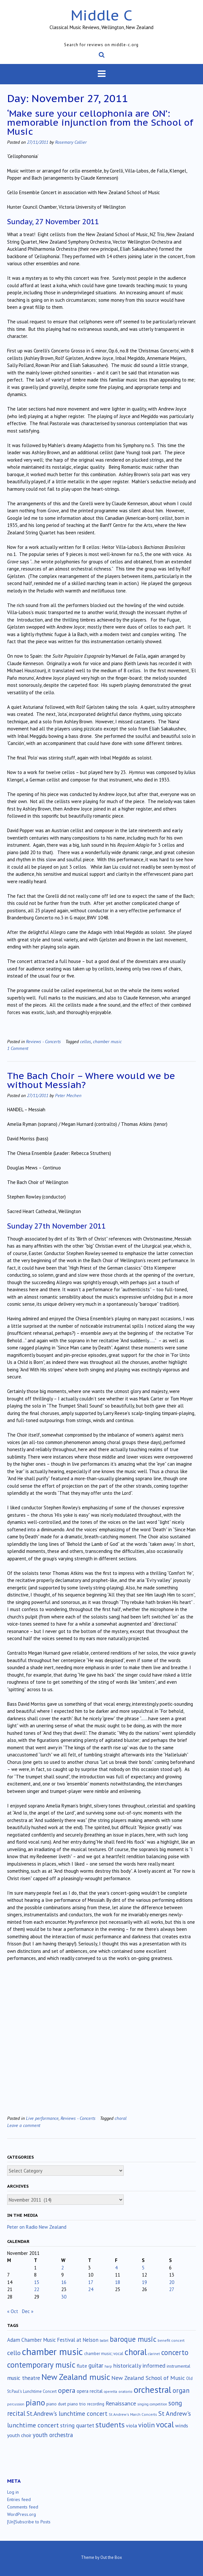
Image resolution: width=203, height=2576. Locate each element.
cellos (85, 1041)
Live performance (42, 2118)
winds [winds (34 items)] (181, 2425)
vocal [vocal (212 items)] (165, 2424)
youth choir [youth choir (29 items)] (19, 2435)
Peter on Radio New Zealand (36, 2227)
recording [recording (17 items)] (95, 2404)
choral (121, 2118)
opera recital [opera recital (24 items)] (90, 2391)
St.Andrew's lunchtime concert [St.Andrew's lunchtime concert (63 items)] (67, 2413)
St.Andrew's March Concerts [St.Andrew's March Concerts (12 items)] (133, 2414)
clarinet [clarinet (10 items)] (154, 2353)
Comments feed (22, 2507)
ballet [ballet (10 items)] (104, 2340)
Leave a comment (23, 2125)
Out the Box (111, 2557)
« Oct (12, 2311)
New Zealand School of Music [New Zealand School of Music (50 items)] (148, 2378)
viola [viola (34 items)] (131, 2425)
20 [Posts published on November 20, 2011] (171, 2282)
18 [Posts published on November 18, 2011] (117, 2282)
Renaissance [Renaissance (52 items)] (121, 2403)
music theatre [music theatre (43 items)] (23, 2378)
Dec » (27, 2311)
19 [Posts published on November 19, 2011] (144, 2282)
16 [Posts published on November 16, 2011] (63, 2282)
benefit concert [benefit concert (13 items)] (171, 2340)
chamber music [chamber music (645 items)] (52, 2351)
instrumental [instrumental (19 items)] (178, 2366)
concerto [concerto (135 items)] (174, 2352)
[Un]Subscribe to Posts (29, 2522)
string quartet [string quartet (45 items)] (77, 2425)
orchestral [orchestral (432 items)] (152, 2389)
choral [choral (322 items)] (136, 2351)
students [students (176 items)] (110, 2424)
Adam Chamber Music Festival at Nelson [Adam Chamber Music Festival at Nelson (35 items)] (52, 2339)
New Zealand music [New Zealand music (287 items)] (75, 2377)
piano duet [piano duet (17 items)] (56, 2404)
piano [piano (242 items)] (35, 2402)
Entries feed (19, 2499)
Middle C (101, 15)
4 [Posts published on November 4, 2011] (116, 2268)
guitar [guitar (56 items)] (95, 2365)
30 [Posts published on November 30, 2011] (63, 2297)
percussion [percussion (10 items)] (15, 2404)
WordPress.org (21, 2514)
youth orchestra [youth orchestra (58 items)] (53, 2435)
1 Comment (17, 1048)
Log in (13, 2492)
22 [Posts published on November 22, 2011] (36, 2289)
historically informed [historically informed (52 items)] (139, 2365)
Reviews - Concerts (43, 1041)
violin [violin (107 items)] (146, 2424)
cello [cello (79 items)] (14, 2353)
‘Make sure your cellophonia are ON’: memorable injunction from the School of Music (100, 122)
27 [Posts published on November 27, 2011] (171, 2289)
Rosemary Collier (71, 142)
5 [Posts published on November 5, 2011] (143, 2268)
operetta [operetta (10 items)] (110, 2391)
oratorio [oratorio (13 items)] (125, 2391)
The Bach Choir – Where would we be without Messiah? (91, 1080)
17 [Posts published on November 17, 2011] (90, 2282)
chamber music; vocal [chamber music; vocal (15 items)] (103, 2353)
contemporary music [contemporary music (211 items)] (41, 2365)
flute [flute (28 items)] (82, 2365)
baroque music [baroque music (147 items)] (133, 2339)
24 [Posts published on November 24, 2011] (90, 2289)
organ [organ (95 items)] (181, 2390)
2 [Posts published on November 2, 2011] (62, 2268)
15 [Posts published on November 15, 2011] (36, 2282)
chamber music (107, 1041)
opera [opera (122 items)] (66, 2390)
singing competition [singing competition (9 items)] (152, 2404)
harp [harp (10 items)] (108, 2366)
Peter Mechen (68, 1095)
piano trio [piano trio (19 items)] (76, 2404)
